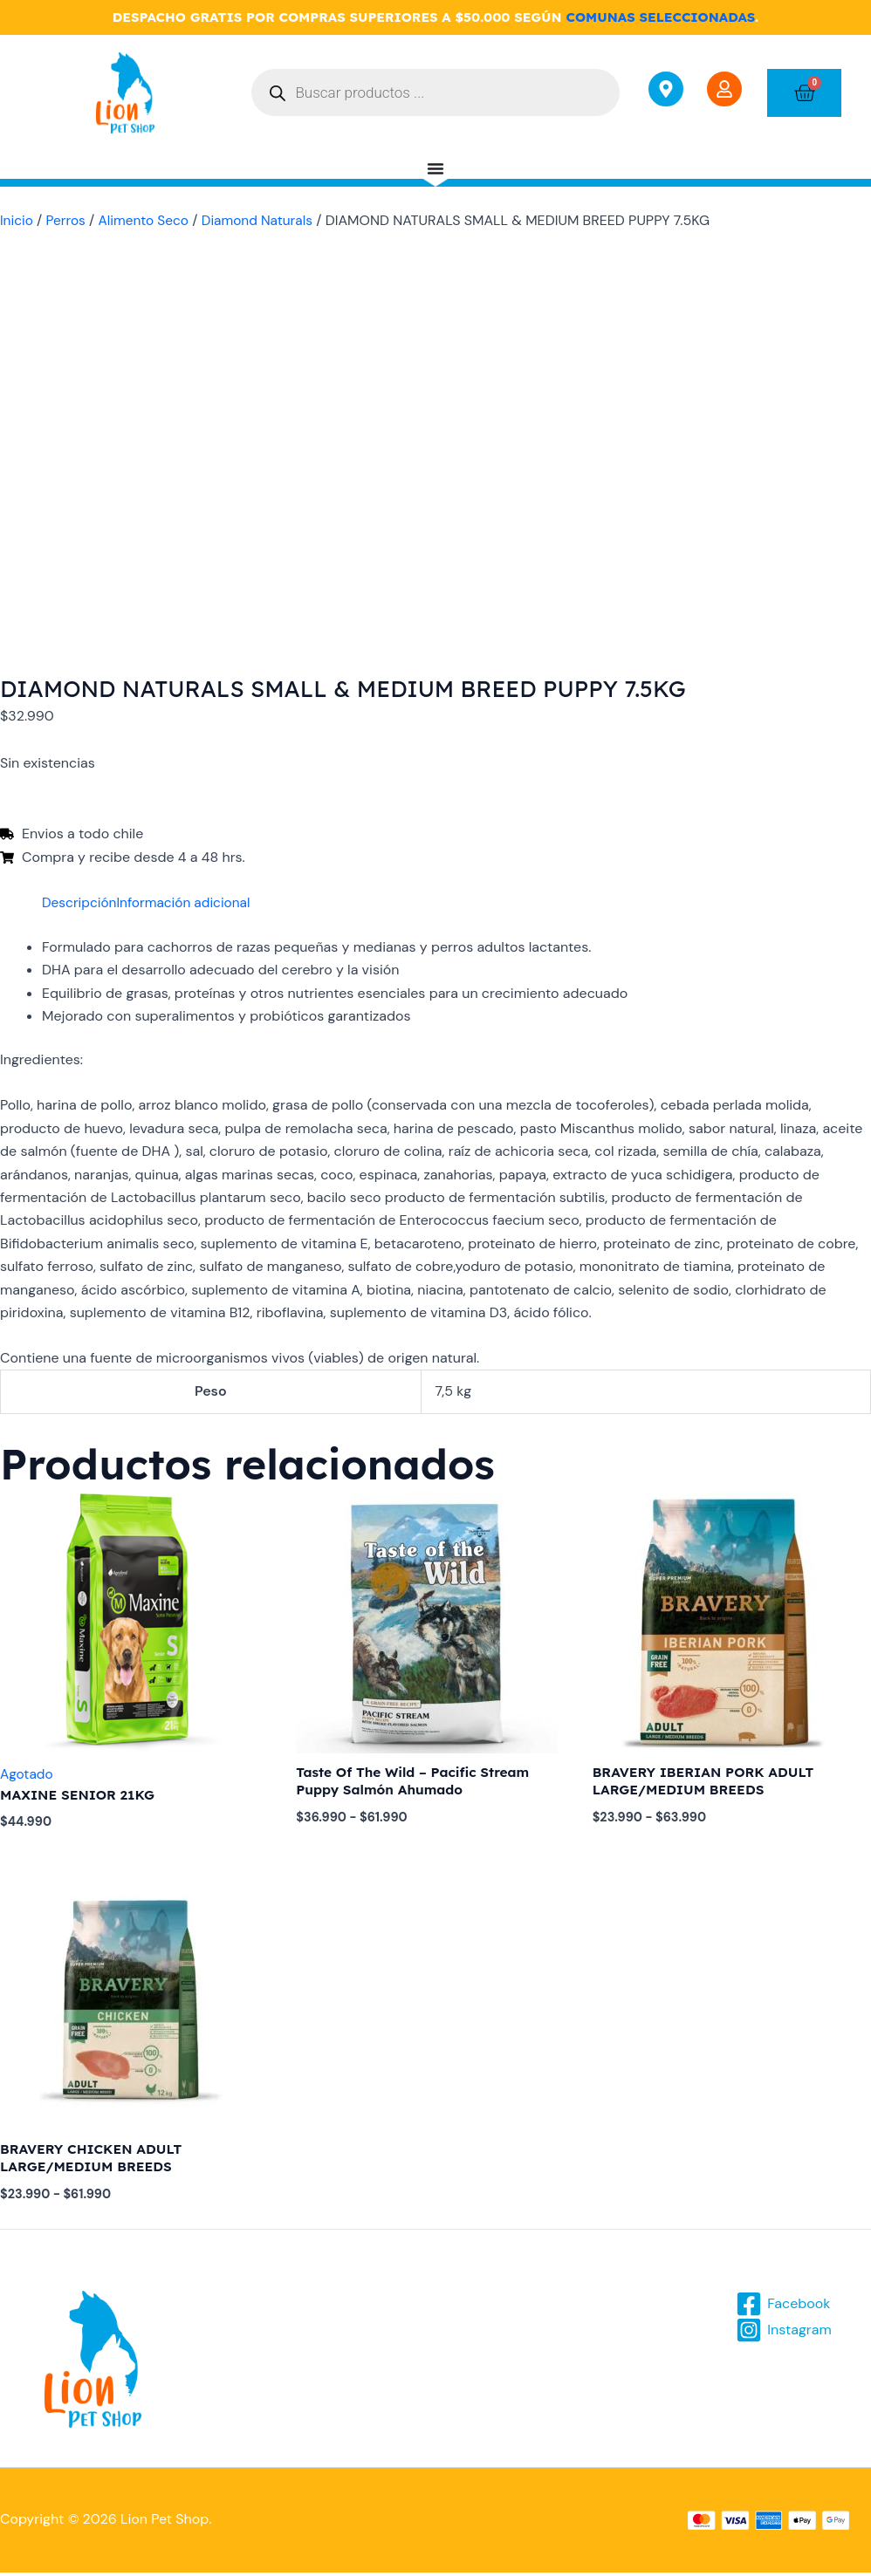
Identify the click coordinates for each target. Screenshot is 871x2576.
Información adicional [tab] (189, 902)
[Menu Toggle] (435, 168)
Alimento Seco (148, 220)
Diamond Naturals (265, 220)
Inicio (17, 220)
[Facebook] (784, 2307)
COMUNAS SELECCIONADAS (660, 17)
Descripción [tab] (81, 902)
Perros (67, 220)
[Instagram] (784, 2333)
